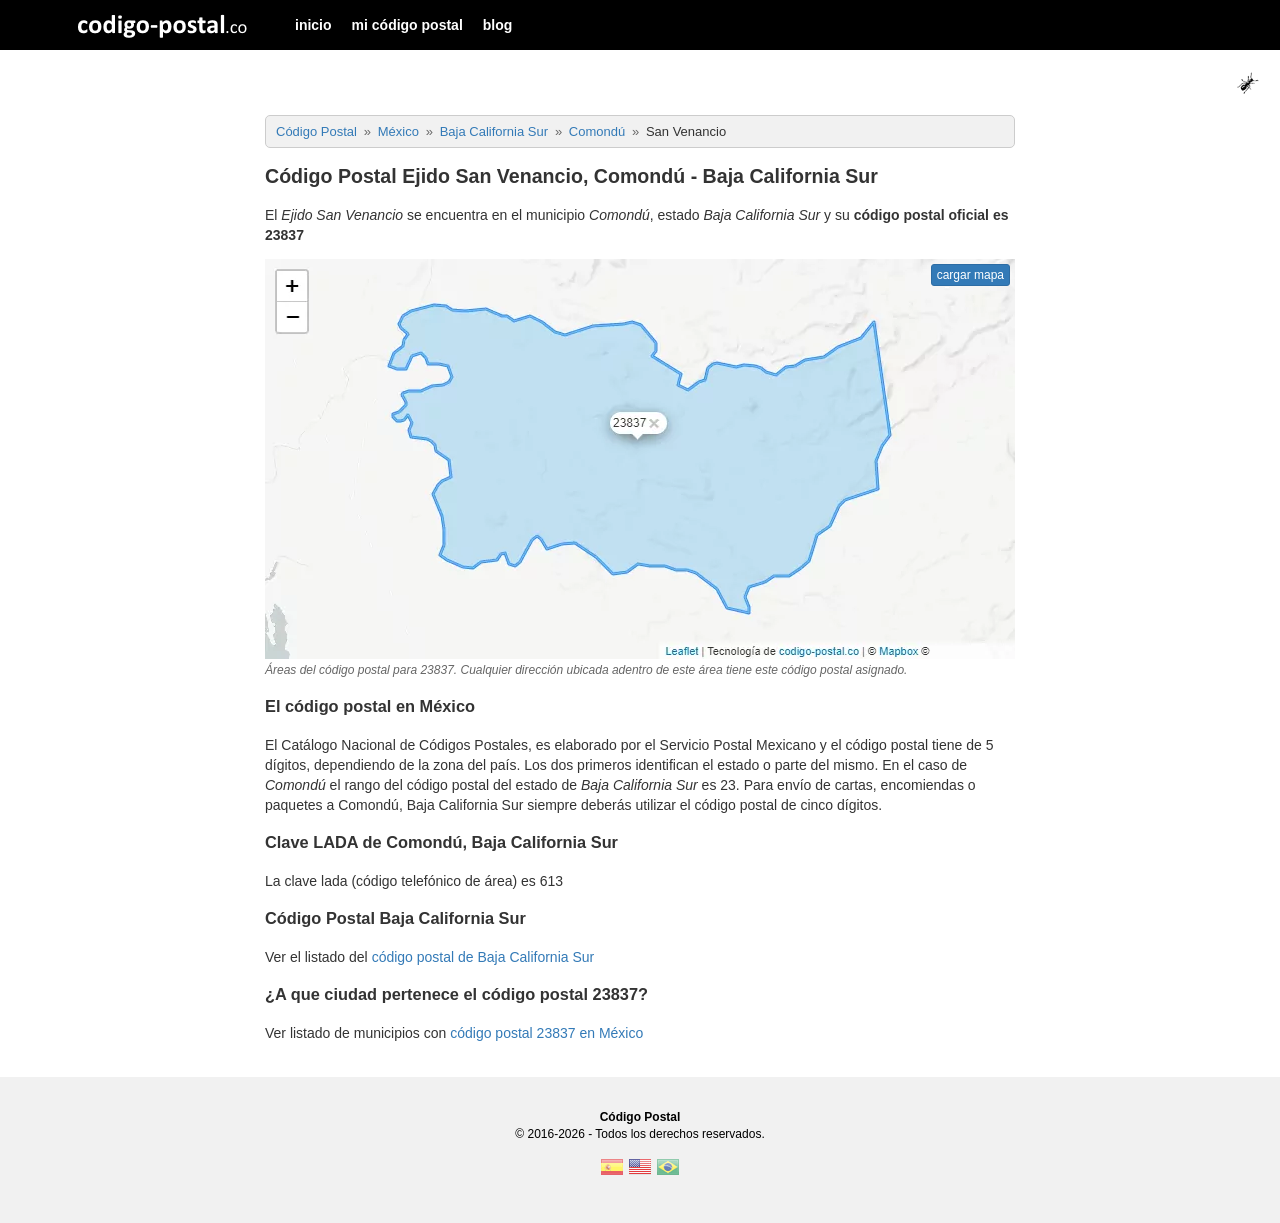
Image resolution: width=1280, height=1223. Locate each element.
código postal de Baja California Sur (483, 957)
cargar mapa (970, 275)
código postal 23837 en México (546, 1033)
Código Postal (640, 1117)
